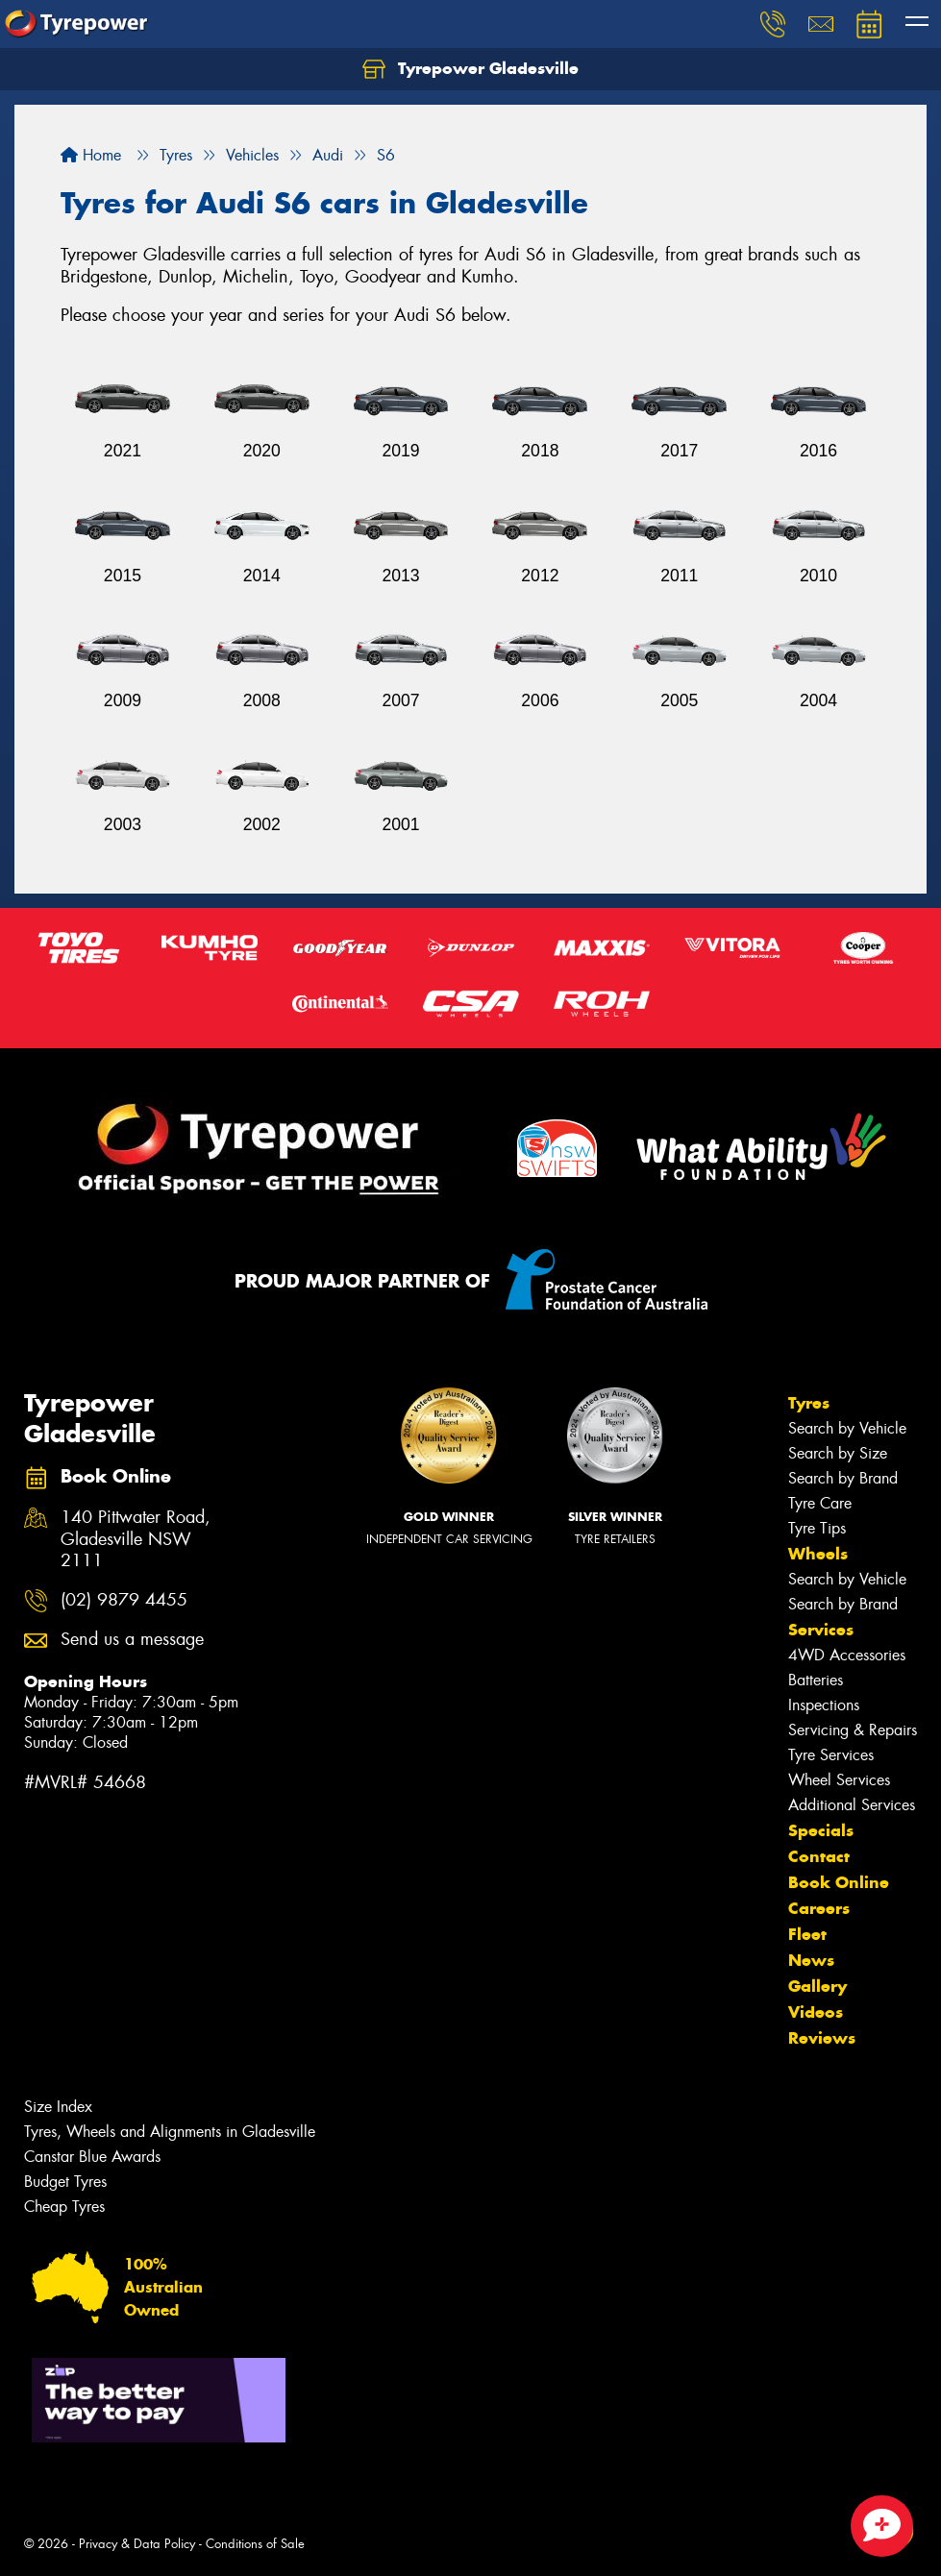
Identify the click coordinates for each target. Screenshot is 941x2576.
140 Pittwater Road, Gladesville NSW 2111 (135, 1540)
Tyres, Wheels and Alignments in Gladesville (169, 2132)
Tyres (809, 1402)
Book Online (838, 1882)
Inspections (823, 1705)
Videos (815, 2012)
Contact (819, 1856)
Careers (819, 1908)
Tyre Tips (817, 1528)
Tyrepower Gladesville (470, 69)
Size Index (58, 2107)
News (811, 1960)
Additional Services (851, 1805)
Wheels (818, 1553)
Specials (821, 1830)
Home (91, 155)
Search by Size (837, 1453)
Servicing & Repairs (852, 1730)
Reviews (821, 2038)
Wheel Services (839, 1780)
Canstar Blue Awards (92, 2157)
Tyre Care (820, 1503)
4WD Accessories (846, 1655)
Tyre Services (831, 1755)
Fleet (807, 1934)
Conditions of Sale (255, 2544)
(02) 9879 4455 (124, 1600)
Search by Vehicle (847, 1428)
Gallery (817, 1986)
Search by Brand (843, 1478)
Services (821, 1629)
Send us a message (132, 1640)
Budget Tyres (65, 2181)
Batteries (815, 1680)
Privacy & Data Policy (137, 2544)
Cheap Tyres (64, 2206)
